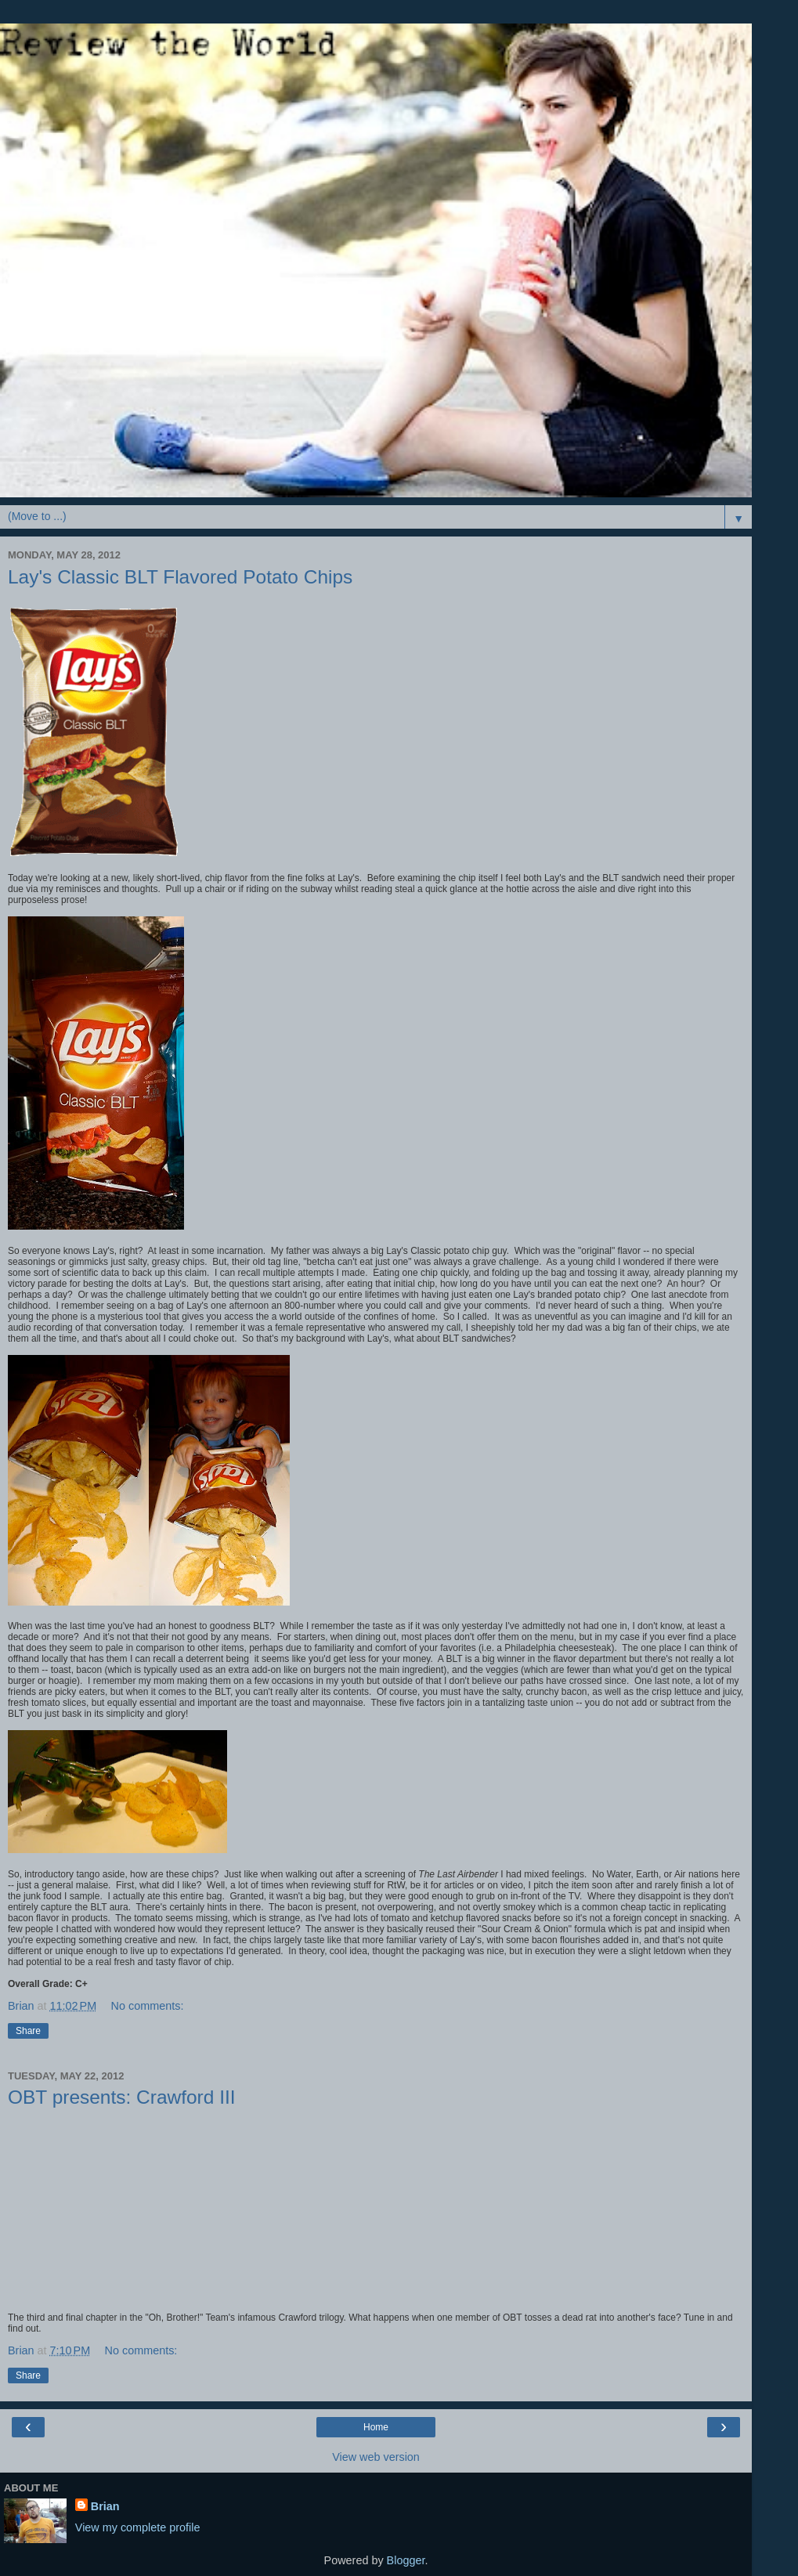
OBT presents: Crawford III (122, 2097)
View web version (376, 2457)
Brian (105, 2506)
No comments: (147, 2006)
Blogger (406, 2560)
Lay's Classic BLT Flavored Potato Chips (180, 576)
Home (375, 2427)
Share (28, 2030)
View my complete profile (137, 2527)
